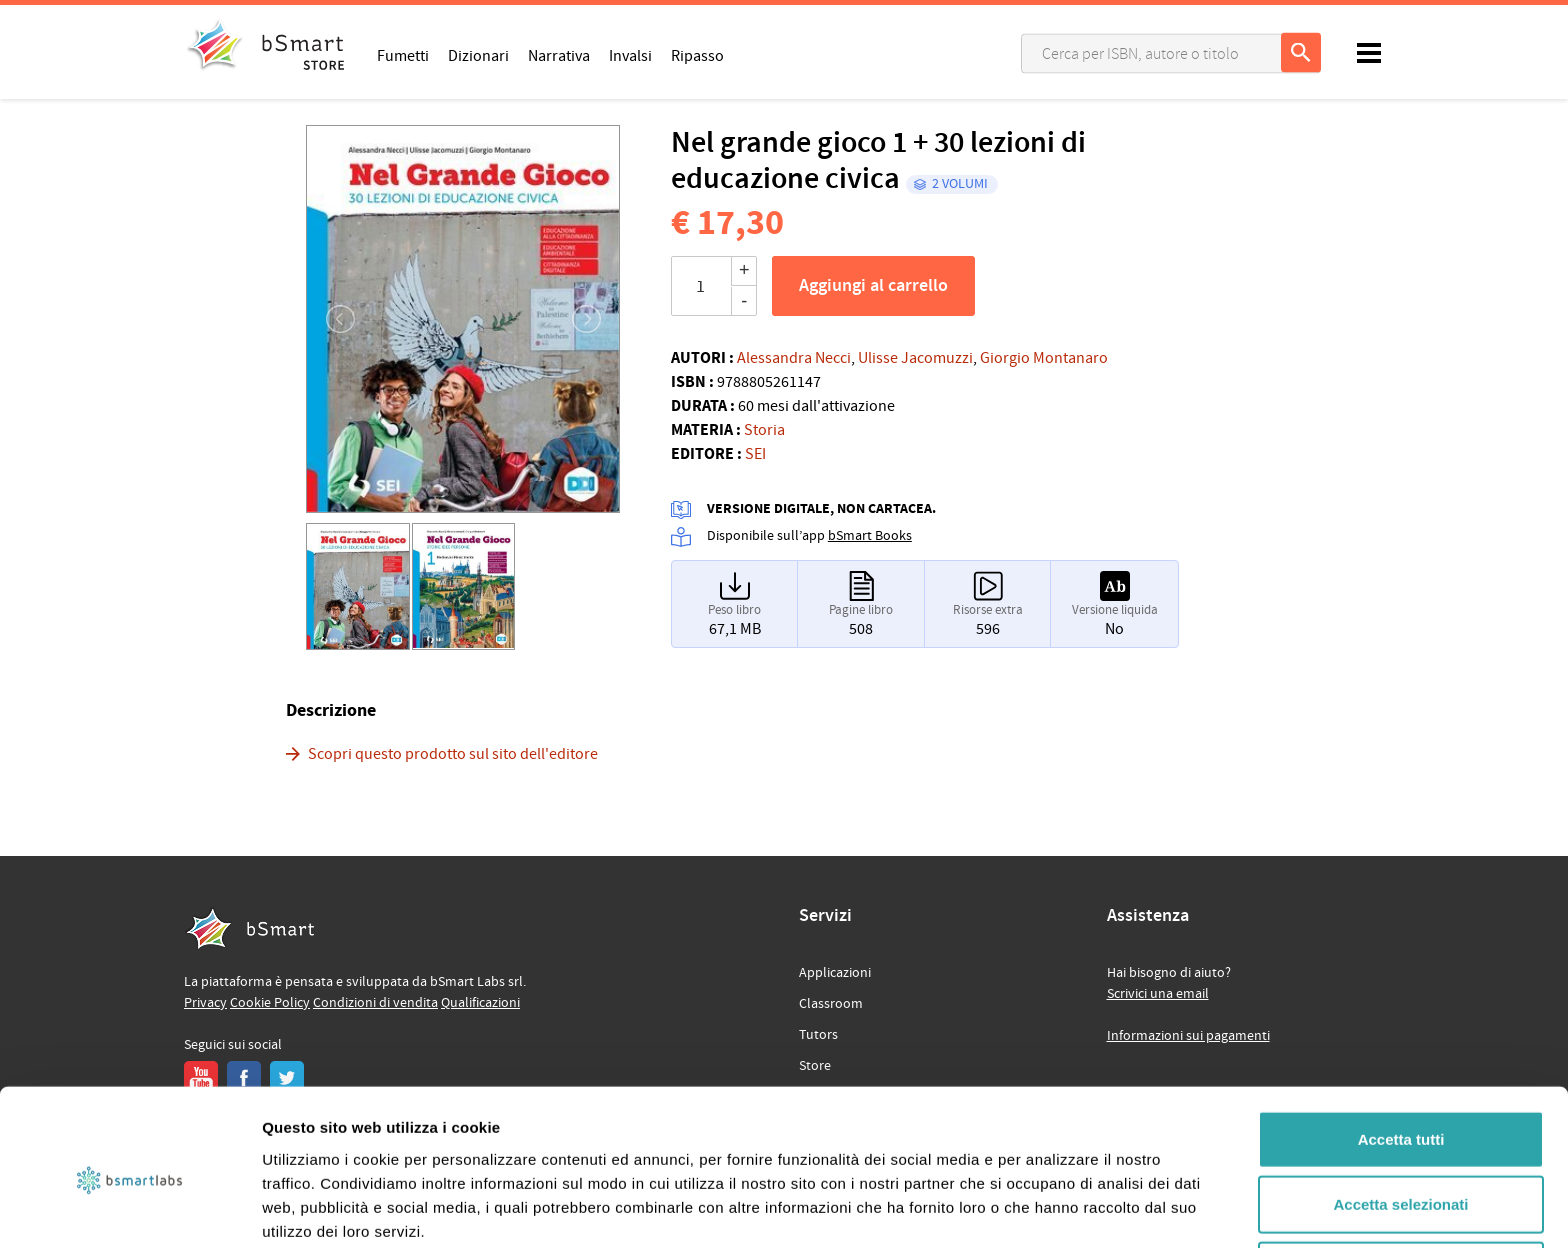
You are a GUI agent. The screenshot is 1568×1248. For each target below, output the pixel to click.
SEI (755, 454)
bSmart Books (870, 536)
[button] (329, 319)
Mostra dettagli (1052, 1208)
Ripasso (697, 55)
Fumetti (403, 55)
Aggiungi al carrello (873, 286)
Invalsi (630, 55)
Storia (764, 430)
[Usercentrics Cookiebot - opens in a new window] (129, 1209)
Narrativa (559, 55)
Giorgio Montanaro (1044, 358)
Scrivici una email (1158, 994)
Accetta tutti (1401, 1051)
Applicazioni (835, 973)
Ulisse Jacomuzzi (915, 358)
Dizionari (478, 55)
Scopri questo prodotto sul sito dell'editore (453, 754)
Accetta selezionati (1400, 1117)
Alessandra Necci (794, 358)
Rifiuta (1401, 1182)
